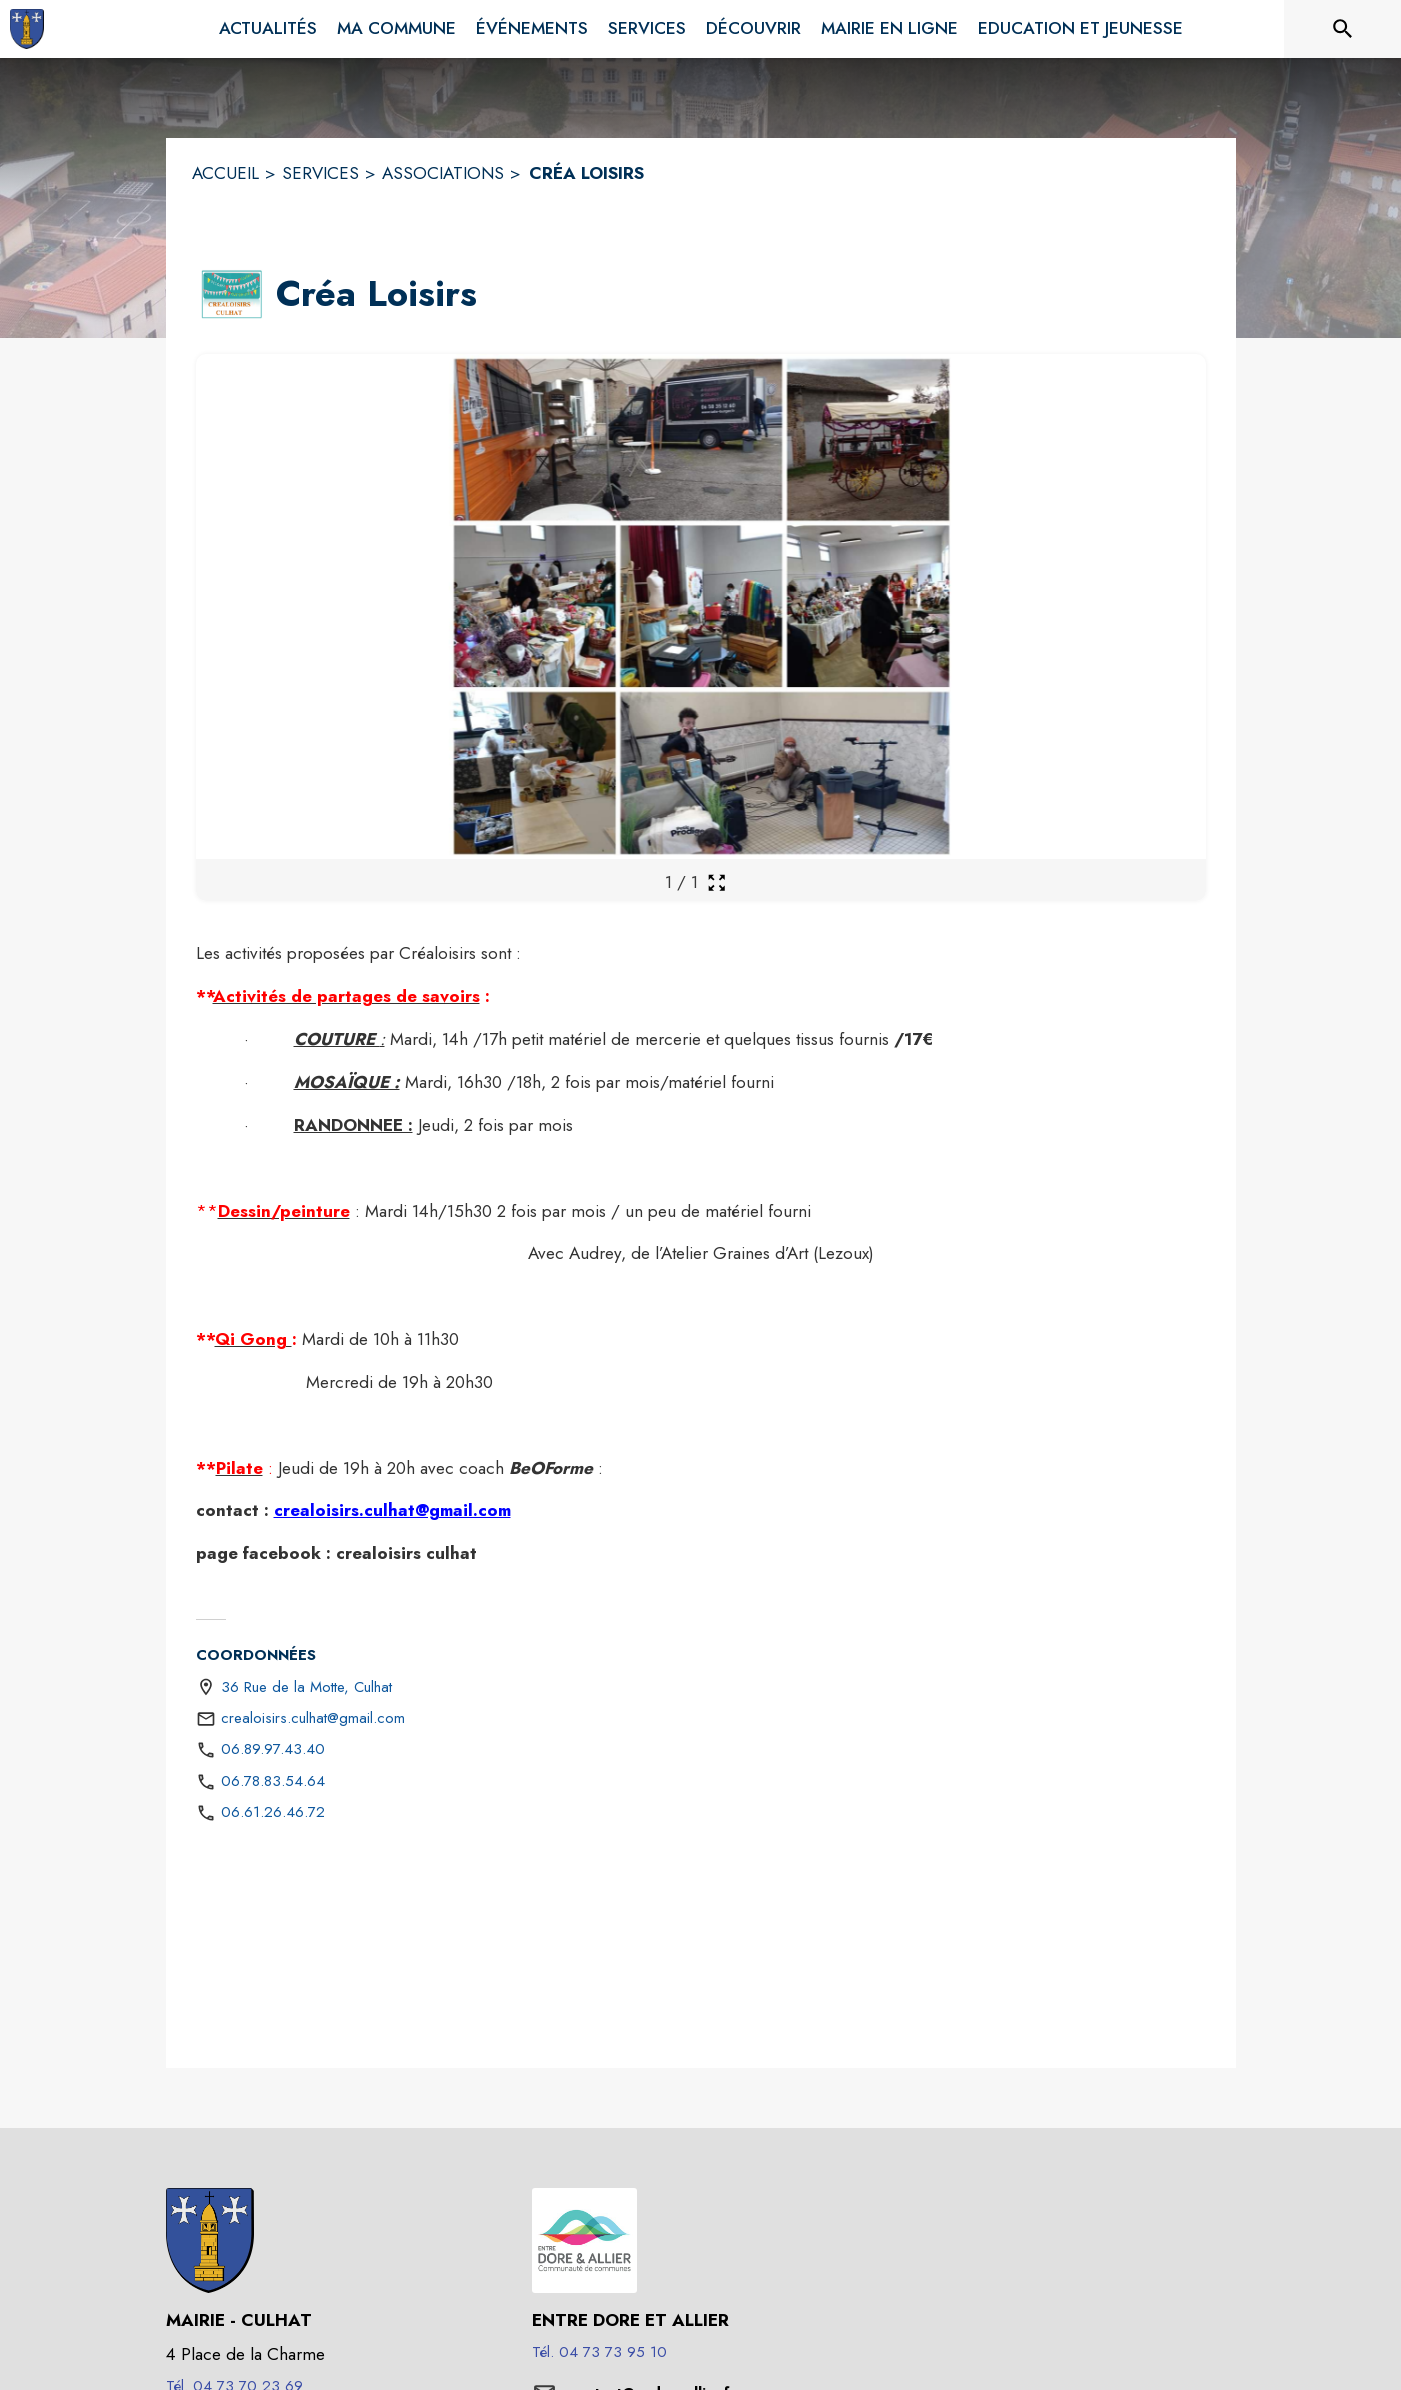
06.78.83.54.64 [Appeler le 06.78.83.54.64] (273, 1781)
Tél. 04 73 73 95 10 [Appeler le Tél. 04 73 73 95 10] (599, 2352)
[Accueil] (27, 29)
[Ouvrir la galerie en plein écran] (716, 882)
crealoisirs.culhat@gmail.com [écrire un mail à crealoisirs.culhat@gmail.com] (313, 1718)
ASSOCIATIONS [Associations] (443, 173)
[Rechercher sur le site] (1343, 29)
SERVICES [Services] (320, 173)
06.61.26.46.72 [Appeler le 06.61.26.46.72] (273, 1812)
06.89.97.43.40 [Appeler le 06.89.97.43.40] (273, 1749)
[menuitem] (268, 29)
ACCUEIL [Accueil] (225, 173)
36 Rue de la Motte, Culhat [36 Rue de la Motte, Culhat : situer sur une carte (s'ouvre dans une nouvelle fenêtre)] (306, 1687)
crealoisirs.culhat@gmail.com (392, 1510)
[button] (232, 294)
